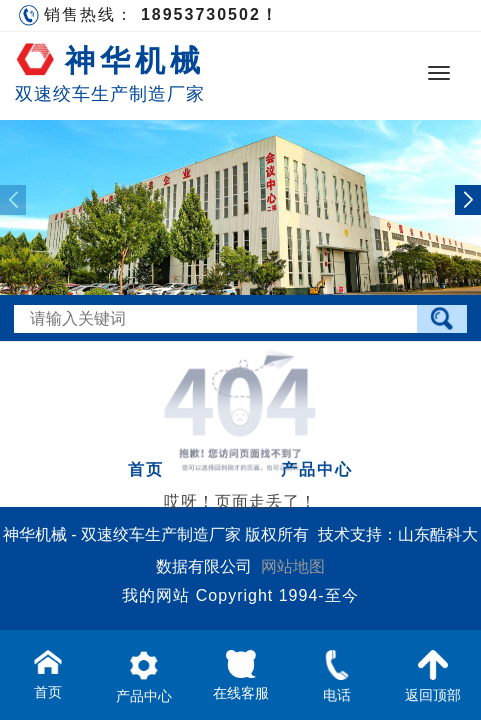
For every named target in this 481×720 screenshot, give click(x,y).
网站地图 (293, 566)
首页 (146, 469)
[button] (468, 200)
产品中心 (317, 469)
